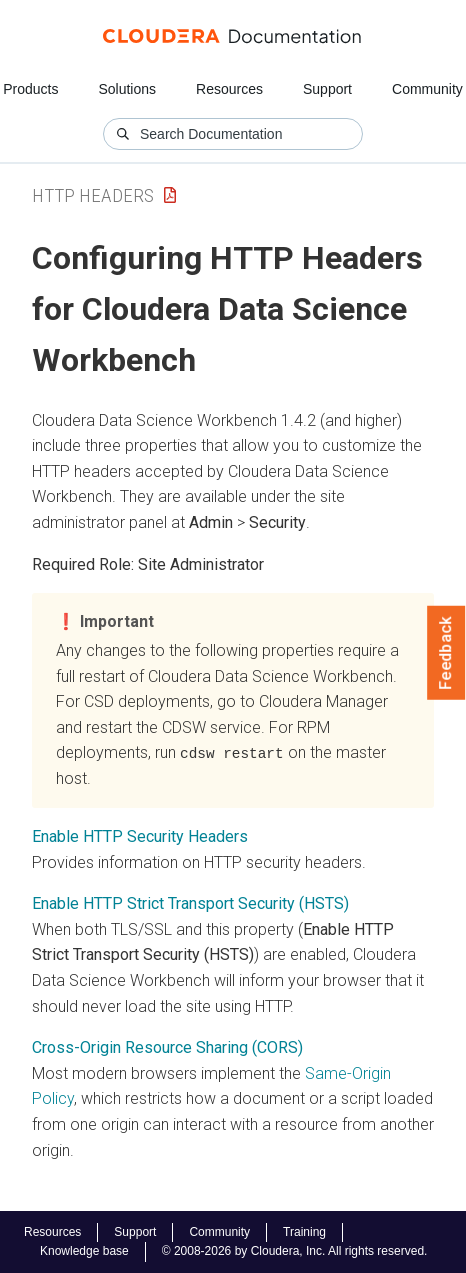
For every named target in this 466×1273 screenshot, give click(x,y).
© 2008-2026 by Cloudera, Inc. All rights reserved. (295, 1251)
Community (427, 89)
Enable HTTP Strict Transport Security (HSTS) (190, 903)
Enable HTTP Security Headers (140, 836)
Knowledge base (84, 1251)
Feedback (446, 653)
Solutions (127, 89)
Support (327, 89)
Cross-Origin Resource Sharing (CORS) (167, 1047)
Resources (229, 89)
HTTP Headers (93, 195)
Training (304, 1232)
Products (30, 89)
